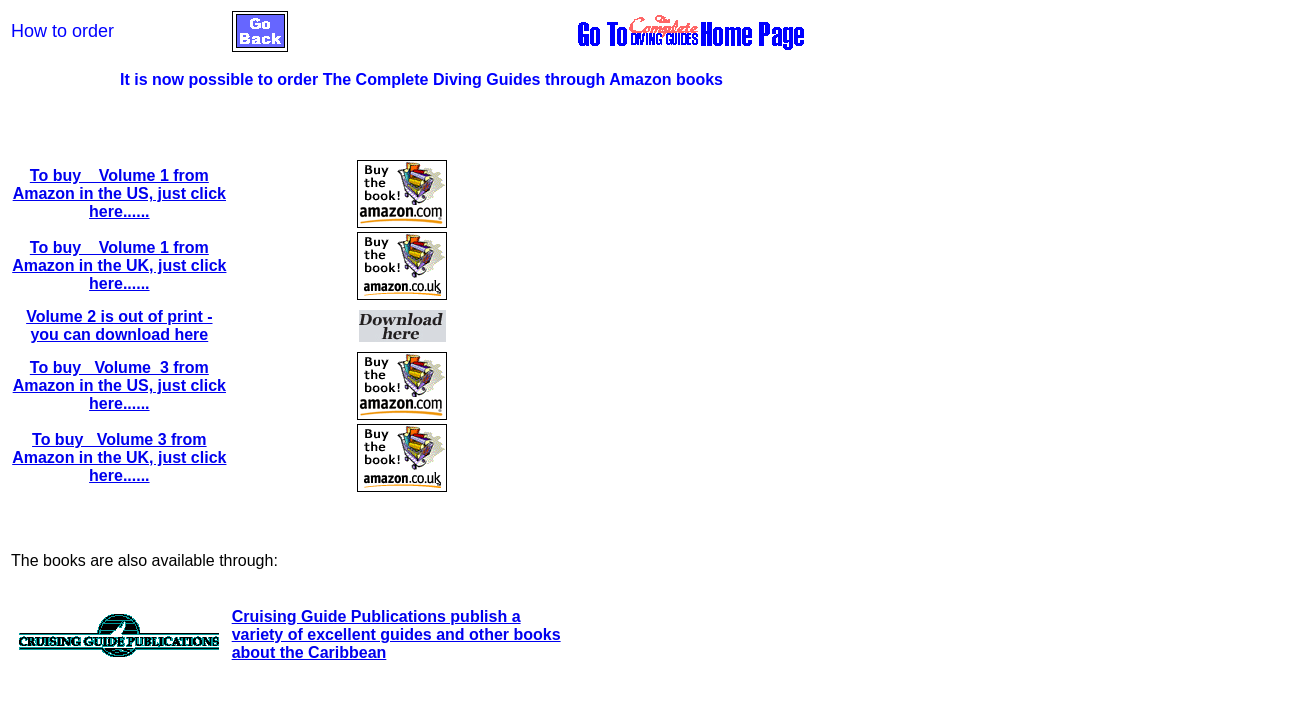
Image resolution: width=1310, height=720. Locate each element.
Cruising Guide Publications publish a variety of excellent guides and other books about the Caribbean (396, 634)
